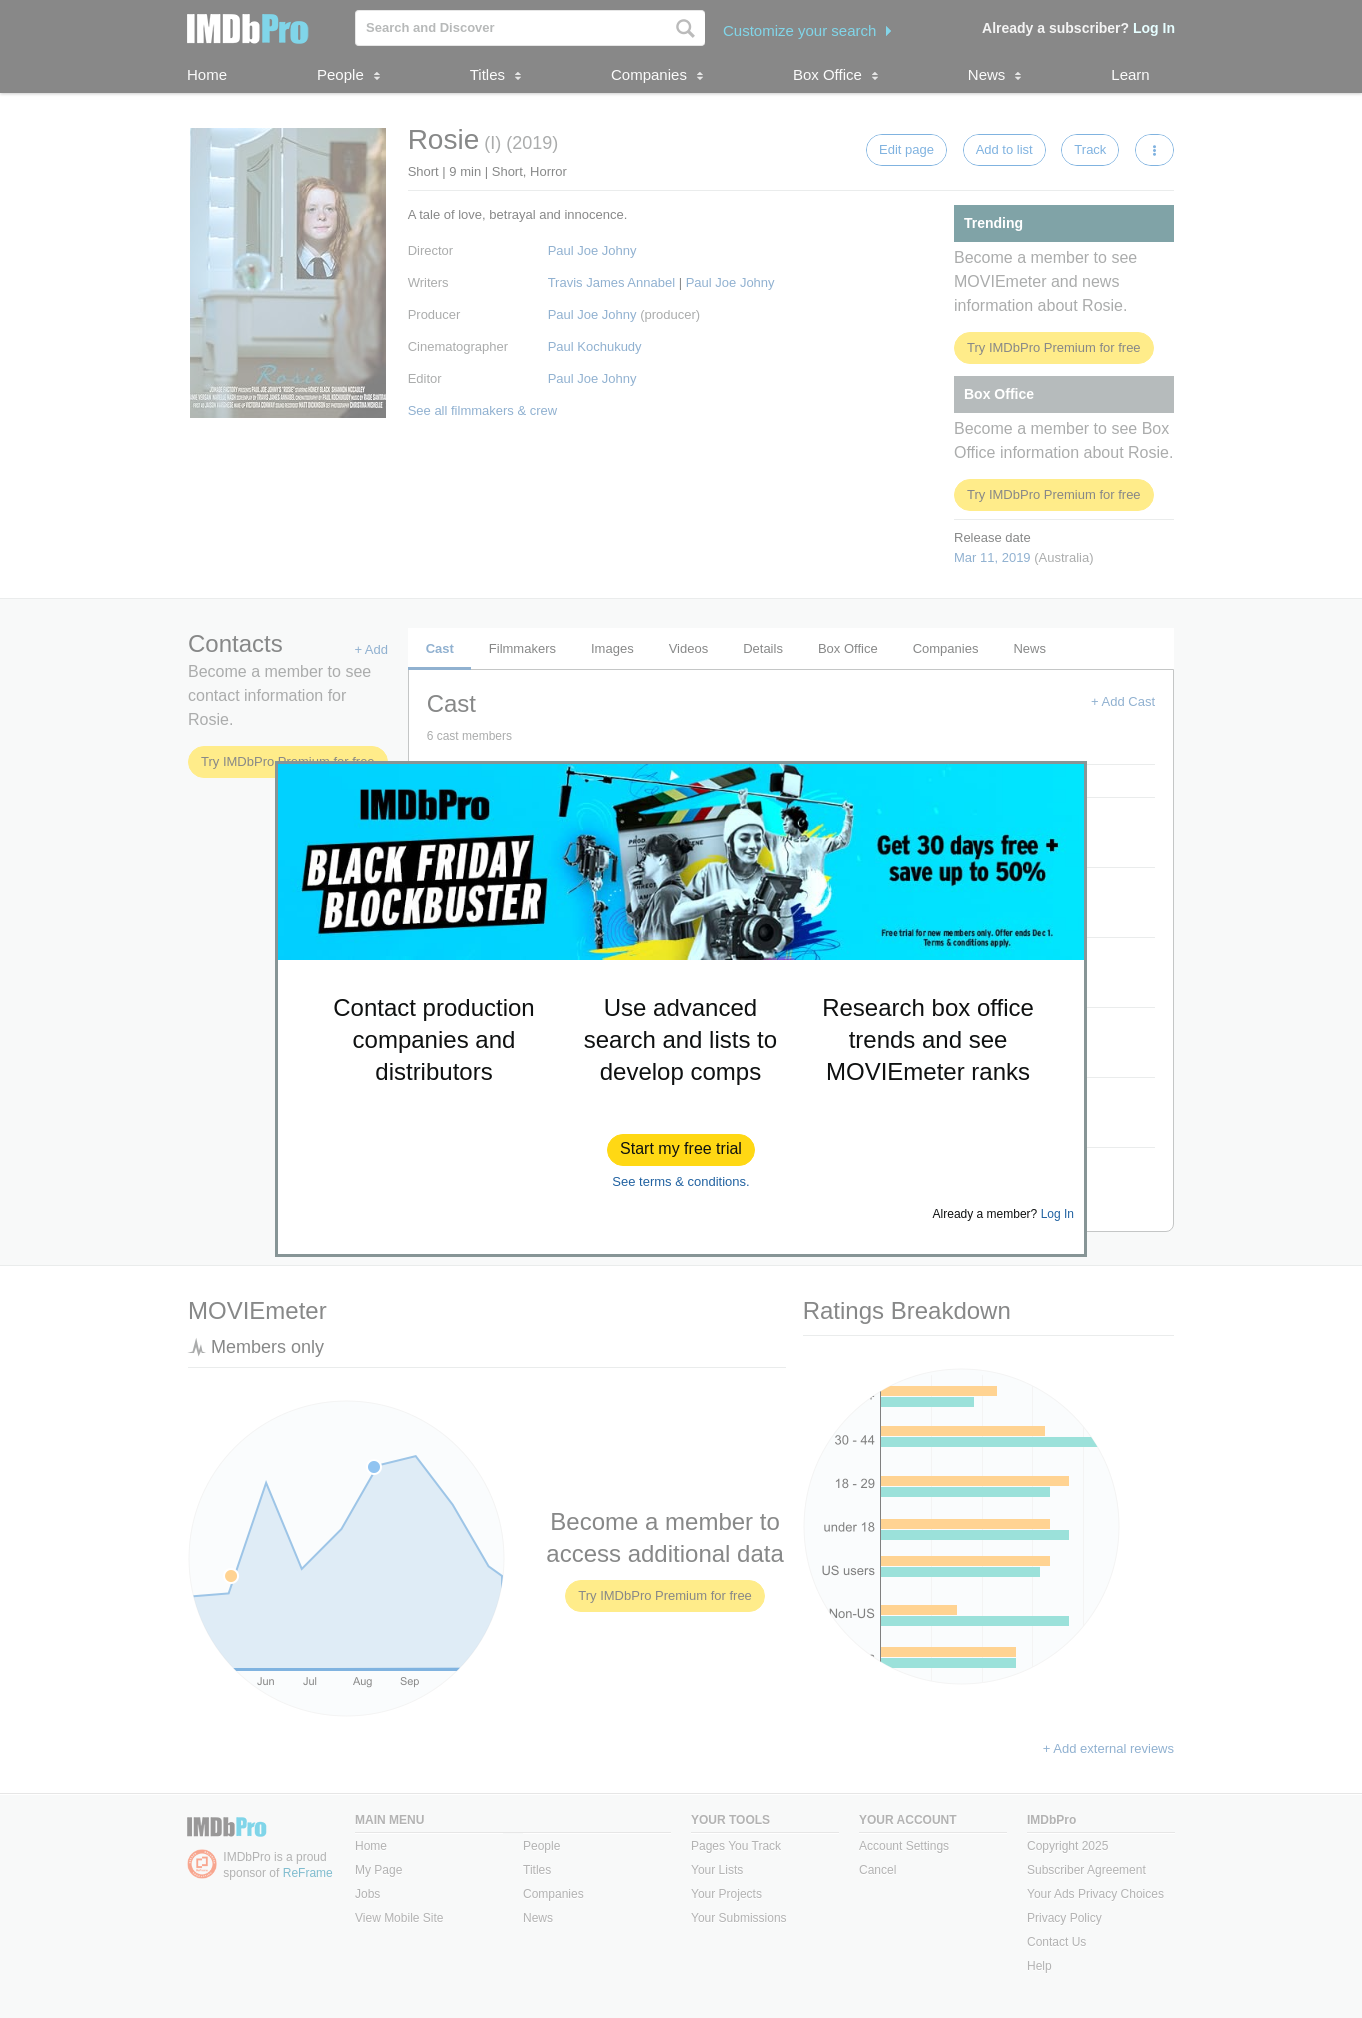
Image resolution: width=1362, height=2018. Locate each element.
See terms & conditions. (680, 1181)
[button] (681, 1150)
